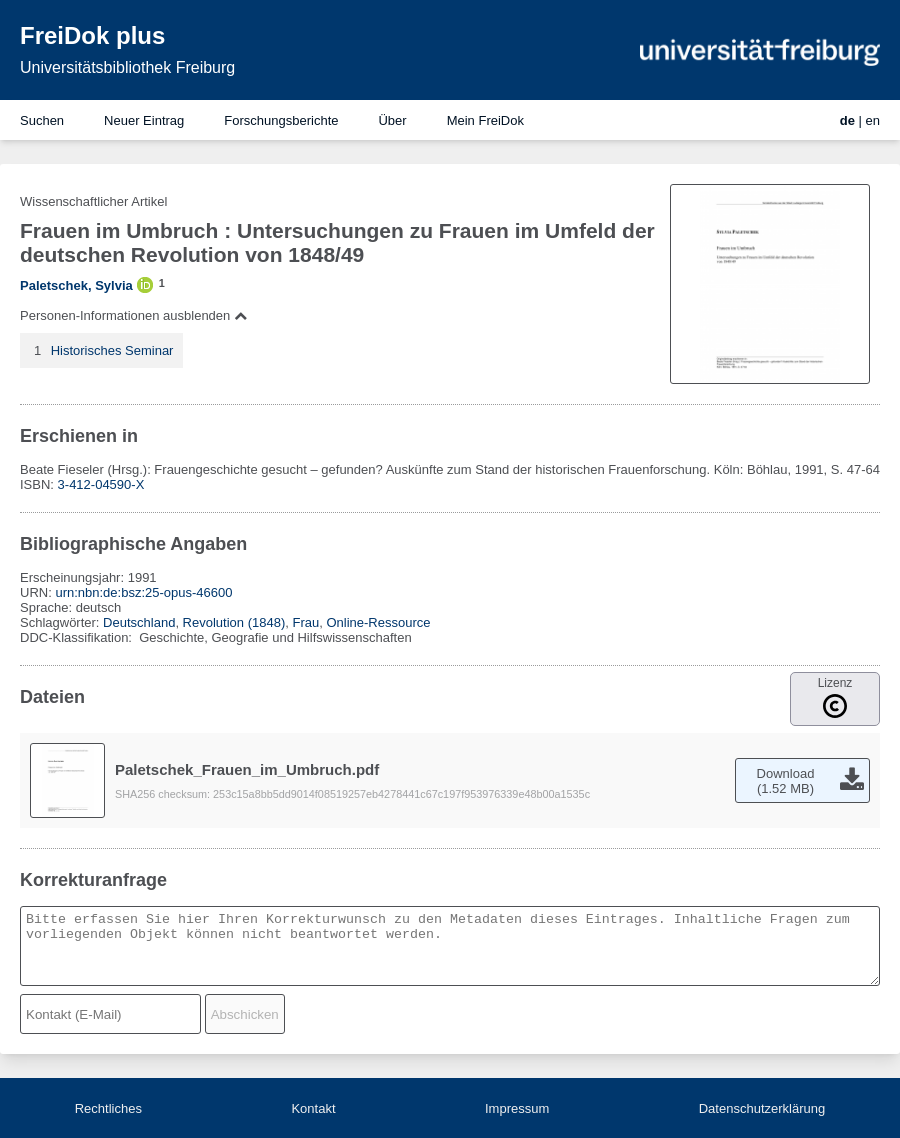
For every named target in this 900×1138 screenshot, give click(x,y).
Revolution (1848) (234, 622)
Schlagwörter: (61, 622)
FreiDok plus (92, 35)
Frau (305, 622)
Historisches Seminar (112, 350)
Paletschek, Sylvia (76, 285)
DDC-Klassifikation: (78, 637)
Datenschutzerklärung (762, 1108)
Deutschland (139, 622)
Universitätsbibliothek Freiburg (127, 67)
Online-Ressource (378, 622)
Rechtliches (108, 1108)
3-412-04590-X (101, 484)
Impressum (517, 1108)
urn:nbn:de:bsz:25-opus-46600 (143, 592)
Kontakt (313, 1108)
